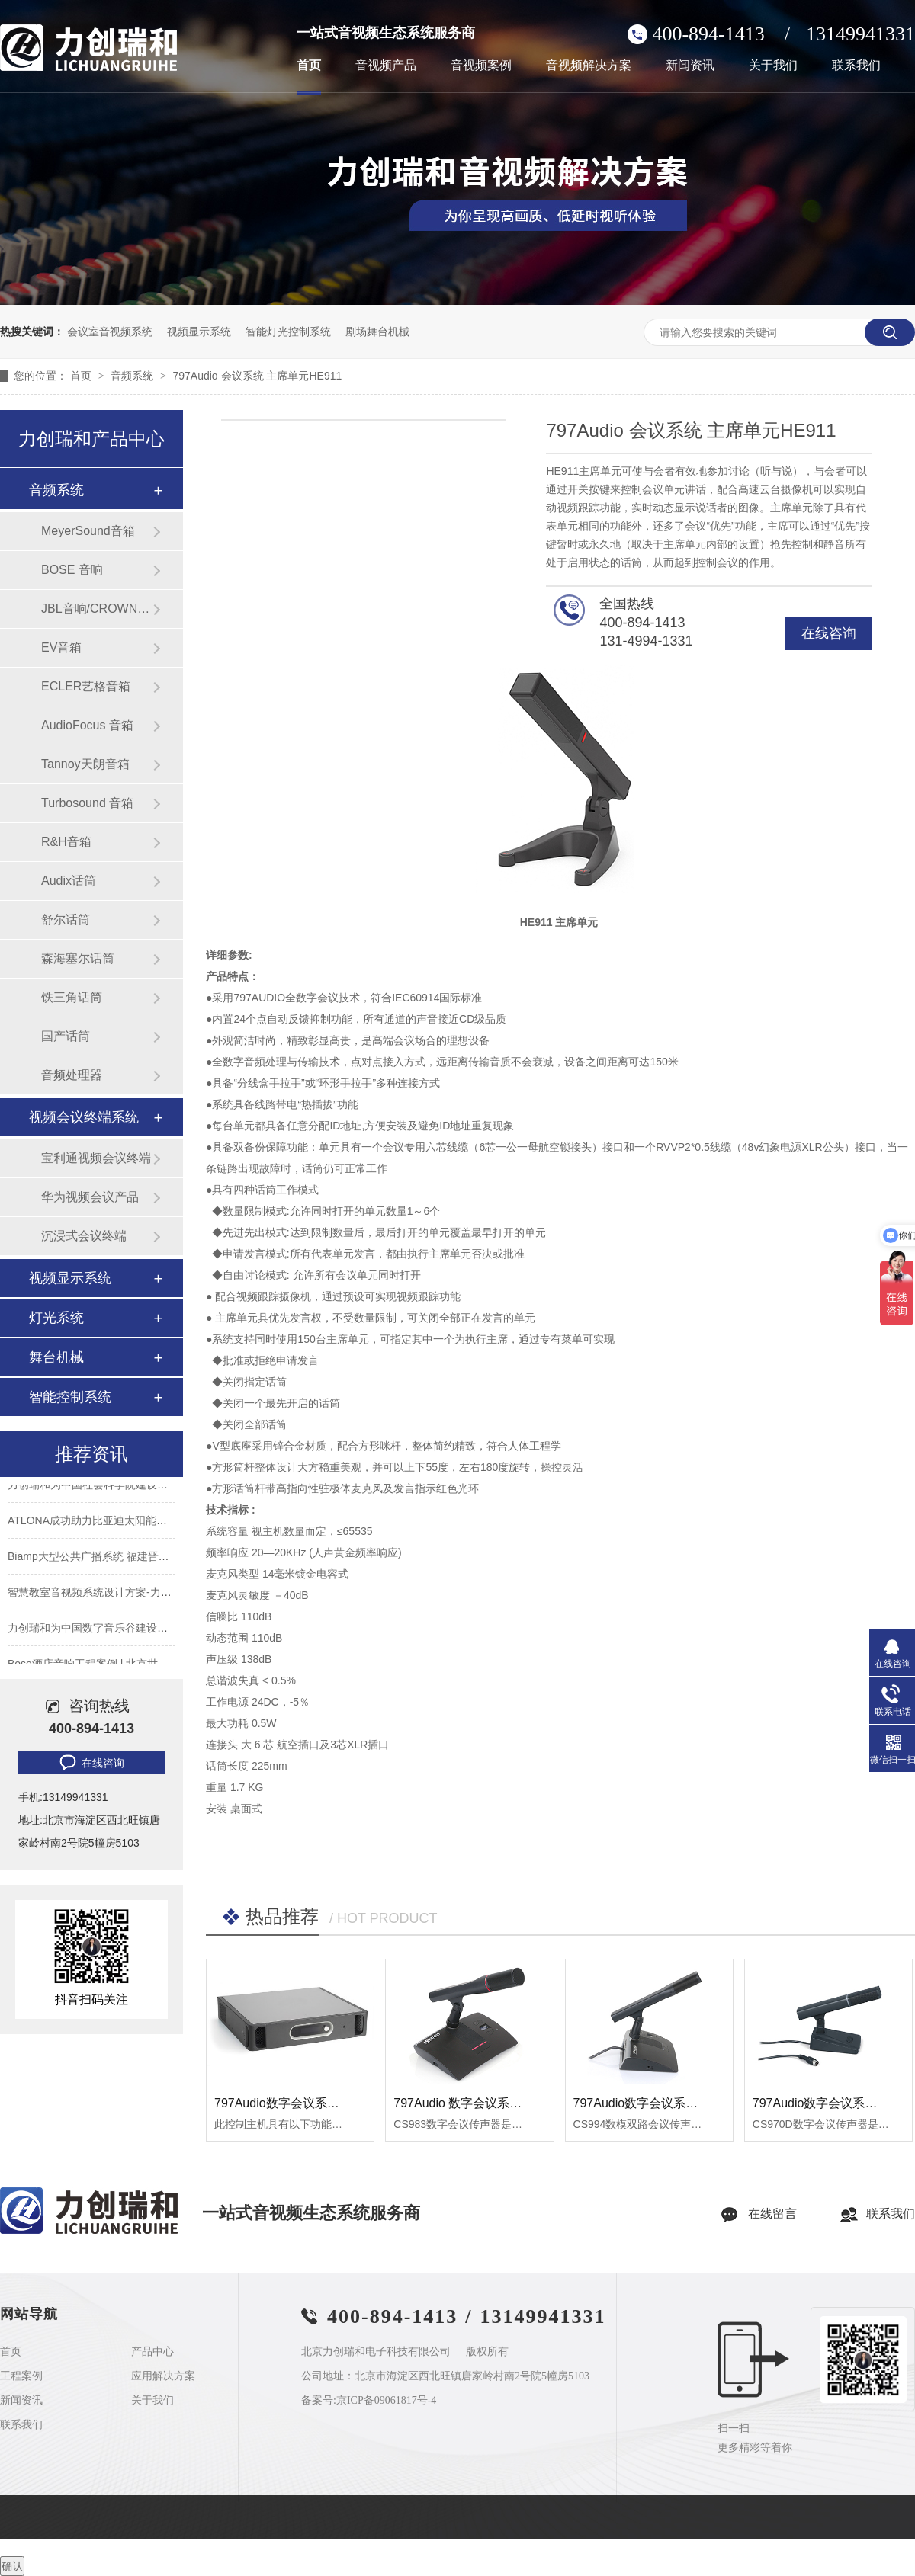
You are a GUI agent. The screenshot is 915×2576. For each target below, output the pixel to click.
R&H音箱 (66, 841)
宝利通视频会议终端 (96, 1158)
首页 (309, 65)
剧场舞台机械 (377, 331)
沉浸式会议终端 (84, 1235)
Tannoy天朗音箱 (85, 764)
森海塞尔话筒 (77, 958)
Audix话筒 (68, 880)
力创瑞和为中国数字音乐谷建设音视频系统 (109, 1629)
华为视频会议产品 (90, 1196)
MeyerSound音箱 (88, 530)
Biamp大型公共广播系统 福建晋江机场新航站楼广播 (131, 1558)
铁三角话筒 (71, 997)
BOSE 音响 (72, 569)
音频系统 (133, 376)
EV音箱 (61, 647)
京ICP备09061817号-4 (386, 2400)
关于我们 (773, 65)
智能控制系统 (70, 1397)
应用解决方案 (163, 2376)
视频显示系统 (199, 331)
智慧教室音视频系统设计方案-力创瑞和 (100, 1594)
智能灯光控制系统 (288, 331)
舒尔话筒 (65, 919)
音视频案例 (481, 65)
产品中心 (152, 2352)
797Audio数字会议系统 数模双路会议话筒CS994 (704, 2103)
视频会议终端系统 (84, 1117)
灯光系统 (56, 1317)
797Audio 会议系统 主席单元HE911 (257, 376)
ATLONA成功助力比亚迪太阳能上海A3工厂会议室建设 (136, 1522)
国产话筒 (65, 1036)
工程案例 (21, 2376)
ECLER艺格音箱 (85, 686)
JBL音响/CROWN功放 (96, 608)
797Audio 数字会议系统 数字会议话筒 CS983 (516, 2103)
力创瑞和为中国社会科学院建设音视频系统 (109, 1486)
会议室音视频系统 (109, 331)
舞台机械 (56, 1357)
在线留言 (772, 2213)
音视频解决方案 (588, 65)
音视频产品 (385, 65)
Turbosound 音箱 (87, 802)
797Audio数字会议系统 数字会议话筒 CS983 (335, 2103)
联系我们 (856, 65)
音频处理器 (71, 1075)
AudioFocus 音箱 (87, 725)
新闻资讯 (690, 65)
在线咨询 (828, 633)
